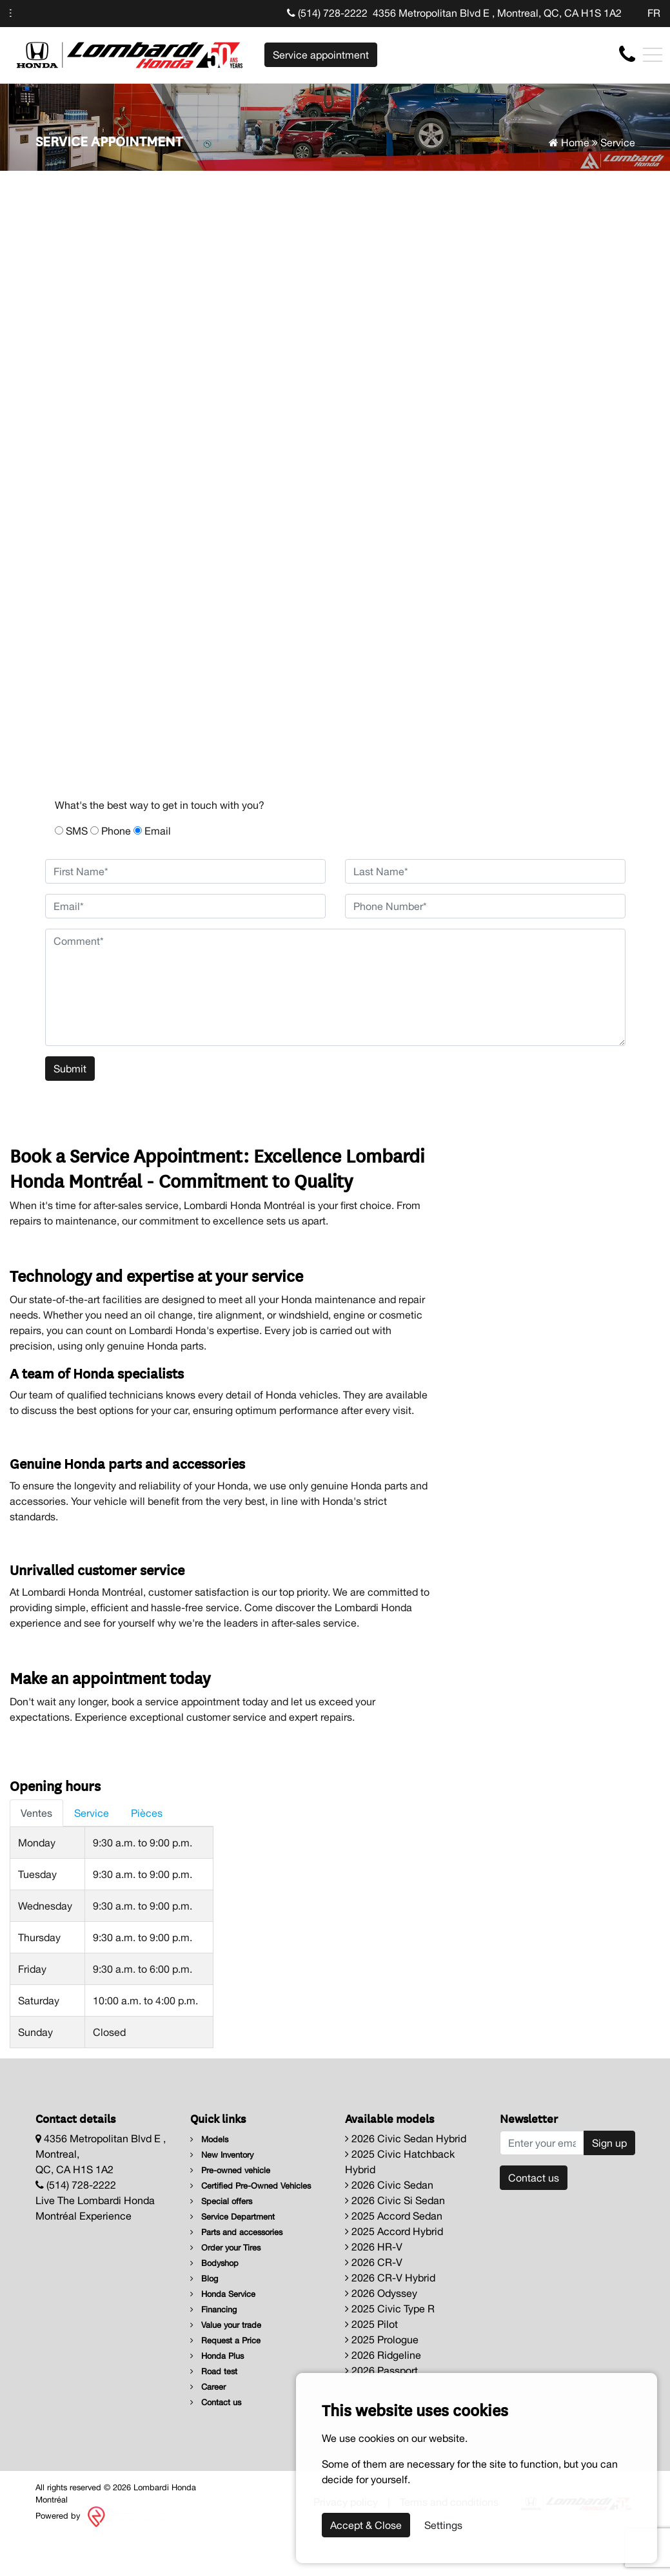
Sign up (609, 2143)
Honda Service (222, 2294)
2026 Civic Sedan (389, 2185)
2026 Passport (381, 2370)
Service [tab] (91, 1813)
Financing (213, 2309)
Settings (443, 2525)
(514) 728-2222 (327, 13)
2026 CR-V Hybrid (390, 2277)
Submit (70, 1068)
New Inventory (221, 2155)
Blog (204, 2278)
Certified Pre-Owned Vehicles (250, 2186)
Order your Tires (225, 2247)
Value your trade (225, 2325)
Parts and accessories (236, 2232)
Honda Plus (217, 2356)
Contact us (215, 2402)
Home (569, 142)
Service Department (232, 2217)
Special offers (221, 2201)
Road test (213, 2371)
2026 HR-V (373, 2246)
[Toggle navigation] (652, 55)
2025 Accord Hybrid (394, 2231)
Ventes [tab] (36, 1813)
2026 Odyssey (381, 2293)
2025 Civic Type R (390, 2308)
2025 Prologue (382, 2339)
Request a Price (225, 2340)
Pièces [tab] (147, 1813)
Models (209, 2139)
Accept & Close (366, 2525)
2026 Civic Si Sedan (395, 2200)
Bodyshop (214, 2263)
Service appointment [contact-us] (321, 55)
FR (653, 13)
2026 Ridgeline (383, 2355)
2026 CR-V (373, 2262)
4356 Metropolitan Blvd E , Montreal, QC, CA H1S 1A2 (497, 13)
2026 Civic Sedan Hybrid (405, 2138)
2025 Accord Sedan (393, 2216)
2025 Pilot (371, 2324)
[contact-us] (627, 54)
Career (208, 2387)
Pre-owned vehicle (230, 2170)
